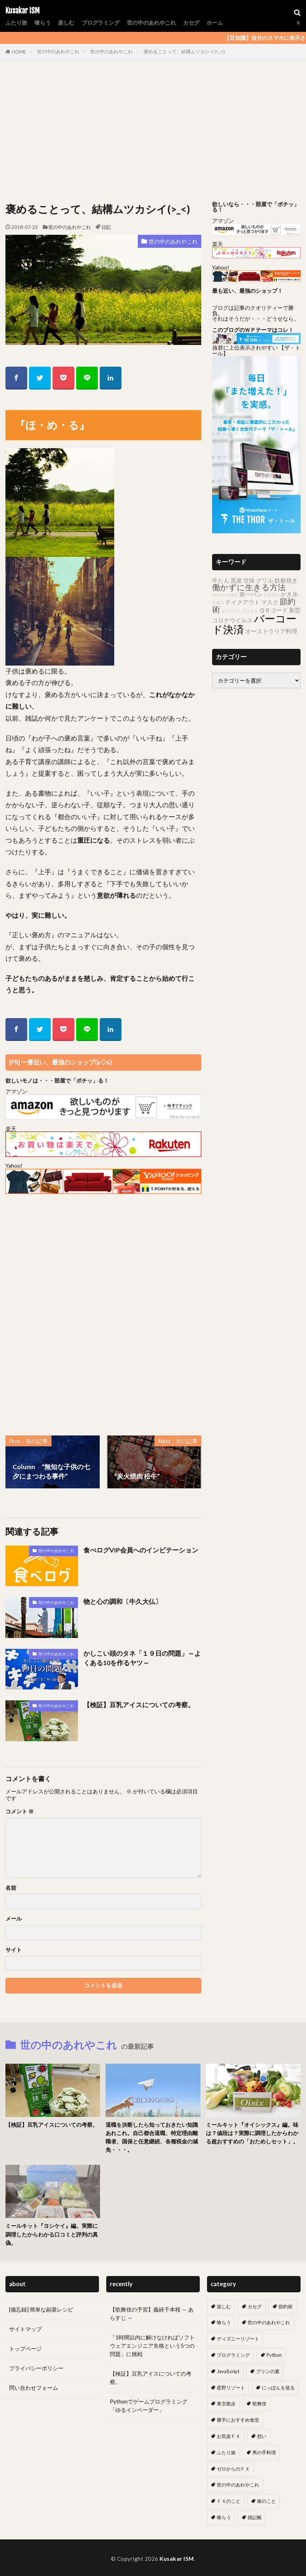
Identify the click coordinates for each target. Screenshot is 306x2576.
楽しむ (66, 22)
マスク (269, 602)
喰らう (42, 22)
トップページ (25, 2348)
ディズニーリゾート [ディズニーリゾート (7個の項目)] (238, 2339)
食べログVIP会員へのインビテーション (140, 1550)
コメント (19, 1811)
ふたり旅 (16, 22)
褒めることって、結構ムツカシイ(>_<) (184, 51)
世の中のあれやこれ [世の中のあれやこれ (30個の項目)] (269, 2322)
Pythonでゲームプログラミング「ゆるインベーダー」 (148, 2405)
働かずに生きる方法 (249, 587)
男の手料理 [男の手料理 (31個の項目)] (264, 2452)
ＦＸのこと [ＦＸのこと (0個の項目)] (228, 2501)
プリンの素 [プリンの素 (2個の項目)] (268, 2371)
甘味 (249, 580)
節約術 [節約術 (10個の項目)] (285, 2306)
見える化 (250, 610)
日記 (106, 227)
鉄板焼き (286, 580)
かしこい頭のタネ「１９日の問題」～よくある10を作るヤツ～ (142, 1658)
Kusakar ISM (22, 10)
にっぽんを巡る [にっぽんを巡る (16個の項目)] (278, 2387)
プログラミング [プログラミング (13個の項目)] (233, 2355)
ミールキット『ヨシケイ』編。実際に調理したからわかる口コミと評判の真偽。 (51, 2234)
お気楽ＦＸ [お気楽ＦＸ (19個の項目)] (228, 2436)
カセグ (191, 22)
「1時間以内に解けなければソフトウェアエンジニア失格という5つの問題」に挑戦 (152, 2345)
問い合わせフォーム (33, 2387)
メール (13, 1918)
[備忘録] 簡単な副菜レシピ (41, 2309)
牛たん (221, 580)
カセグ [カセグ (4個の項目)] (255, 2306)
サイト (13, 1949)
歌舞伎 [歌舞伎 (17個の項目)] (259, 2403)
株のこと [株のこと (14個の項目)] (266, 2501)
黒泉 (236, 580)
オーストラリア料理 (271, 631)
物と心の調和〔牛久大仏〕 (122, 1601)
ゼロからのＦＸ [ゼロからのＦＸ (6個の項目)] (233, 2469)
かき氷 (289, 594)
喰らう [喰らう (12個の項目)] (224, 2322)
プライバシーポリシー (36, 2368)
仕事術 (218, 602)
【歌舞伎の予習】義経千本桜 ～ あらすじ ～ (152, 2313)
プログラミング (101, 22)
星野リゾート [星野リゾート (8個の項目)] (231, 2387)
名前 (10, 1888)
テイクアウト (242, 602)
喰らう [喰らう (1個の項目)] (224, 2517)
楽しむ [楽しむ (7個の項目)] (224, 2306)
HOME (19, 52)
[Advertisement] (153, 132)
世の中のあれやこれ (151, 22)
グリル (264, 580)
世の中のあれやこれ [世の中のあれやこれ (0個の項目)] (238, 2485)
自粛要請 (272, 594)
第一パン (250, 594)
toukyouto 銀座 (225, 594)
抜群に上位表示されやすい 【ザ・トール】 (256, 350)
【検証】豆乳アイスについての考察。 (138, 1705)
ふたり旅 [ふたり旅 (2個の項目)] (226, 2452)
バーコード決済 (254, 623)
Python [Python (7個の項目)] (274, 2355)
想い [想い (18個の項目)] (261, 2436)
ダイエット (231, 610)
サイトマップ (25, 2329)
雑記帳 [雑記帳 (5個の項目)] (255, 2517)
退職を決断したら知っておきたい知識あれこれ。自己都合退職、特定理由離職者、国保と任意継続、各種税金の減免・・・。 (152, 2137)
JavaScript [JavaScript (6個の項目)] (228, 2371)
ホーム (215, 22)
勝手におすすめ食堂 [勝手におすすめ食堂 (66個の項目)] (238, 2420)
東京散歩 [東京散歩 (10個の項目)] (226, 2403)
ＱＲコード (273, 610)
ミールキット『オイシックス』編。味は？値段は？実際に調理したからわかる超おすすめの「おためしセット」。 (252, 2132)
